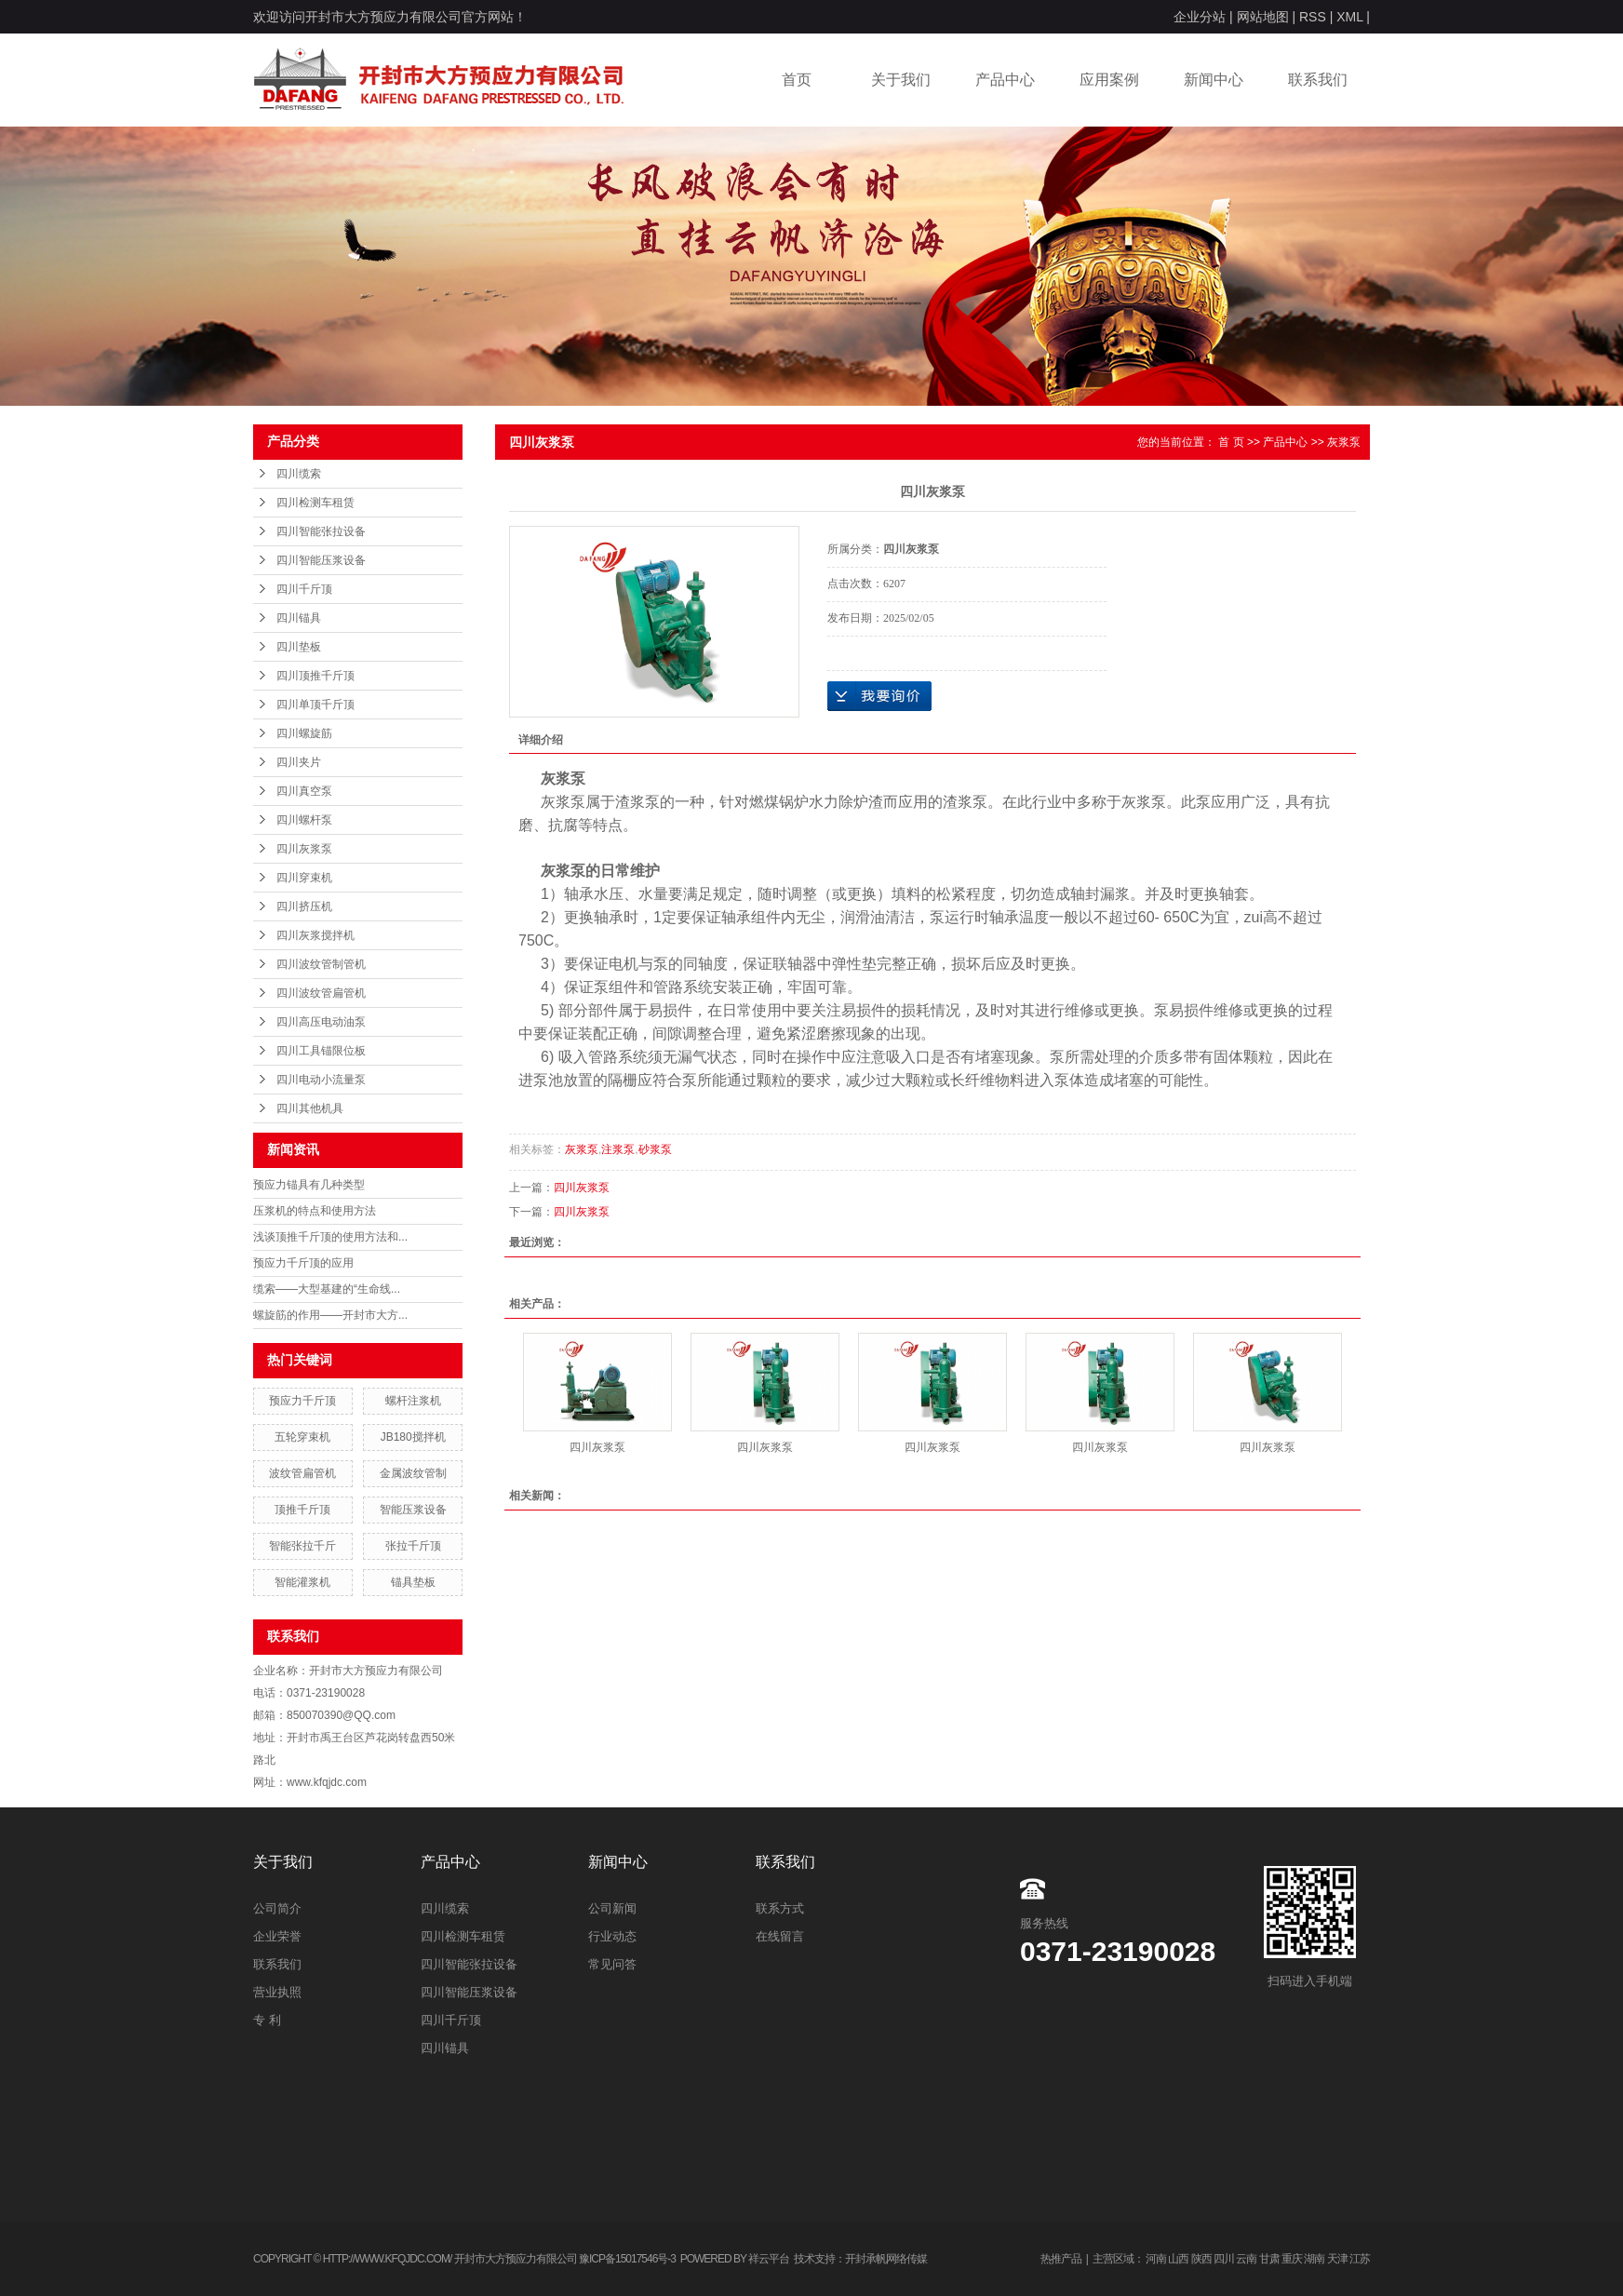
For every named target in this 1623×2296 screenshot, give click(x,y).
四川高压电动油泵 (321, 1021)
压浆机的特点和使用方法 (314, 1210)
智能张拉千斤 (302, 1545)
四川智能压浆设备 (321, 560)
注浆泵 (618, 1149)
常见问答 (612, 1964)
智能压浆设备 (413, 1509)
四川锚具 (298, 617)
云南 (1246, 2258)
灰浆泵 (1344, 442)
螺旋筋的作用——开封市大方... (330, 1315)
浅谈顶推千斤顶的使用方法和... (330, 1236)
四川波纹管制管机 (321, 964)
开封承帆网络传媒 (886, 2258)
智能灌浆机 (302, 1582)
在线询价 (879, 696)
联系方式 (780, 1908)
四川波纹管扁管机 (321, 993)
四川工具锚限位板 (321, 1050)
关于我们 (901, 79)
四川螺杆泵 (304, 819)
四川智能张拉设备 (321, 531)
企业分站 (1200, 16)
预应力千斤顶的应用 (303, 1262)
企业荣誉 (277, 1936)
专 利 (267, 2020)
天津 (1337, 2258)
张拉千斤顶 (413, 1545)
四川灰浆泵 (304, 848)
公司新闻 (612, 1908)
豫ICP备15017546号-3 (627, 2258)
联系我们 (1318, 79)
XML (1349, 16)
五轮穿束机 (302, 1436)
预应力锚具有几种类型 (309, 1184)
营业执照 (277, 1992)
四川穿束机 (304, 877)
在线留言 (780, 1936)
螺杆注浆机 (413, 1400)
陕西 (1201, 2258)
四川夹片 (298, 762)
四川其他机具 (309, 1108)
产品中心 (1005, 79)
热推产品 (1060, 2258)
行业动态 (612, 1936)
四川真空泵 (304, 791)
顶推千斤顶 (302, 1509)
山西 (1178, 2258)
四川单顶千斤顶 (315, 704)
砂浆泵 (655, 1149)
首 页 (1230, 442)
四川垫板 (298, 646)
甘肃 (1269, 2258)
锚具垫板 (413, 1582)
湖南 (1314, 2258)
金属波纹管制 (413, 1473)
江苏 (1359, 2258)
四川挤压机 (304, 906)
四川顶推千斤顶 (315, 675)
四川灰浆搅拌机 (315, 935)
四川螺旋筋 (304, 733)
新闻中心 (1213, 79)
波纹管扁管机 (302, 1473)
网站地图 (1263, 16)
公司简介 (277, 1908)
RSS (1312, 16)
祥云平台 (768, 2258)
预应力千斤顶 (302, 1400)
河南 (1156, 2258)
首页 (797, 79)
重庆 (1291, 2258)
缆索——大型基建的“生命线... (326, 1289)
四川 (1224, 2258)
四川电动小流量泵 (321, 1079)
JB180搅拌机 (413, 1436)
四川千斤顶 (304, 589)
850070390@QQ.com (341, 1715)
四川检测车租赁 (315, 502)
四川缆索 (298, 473)
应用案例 (1109, 79)
